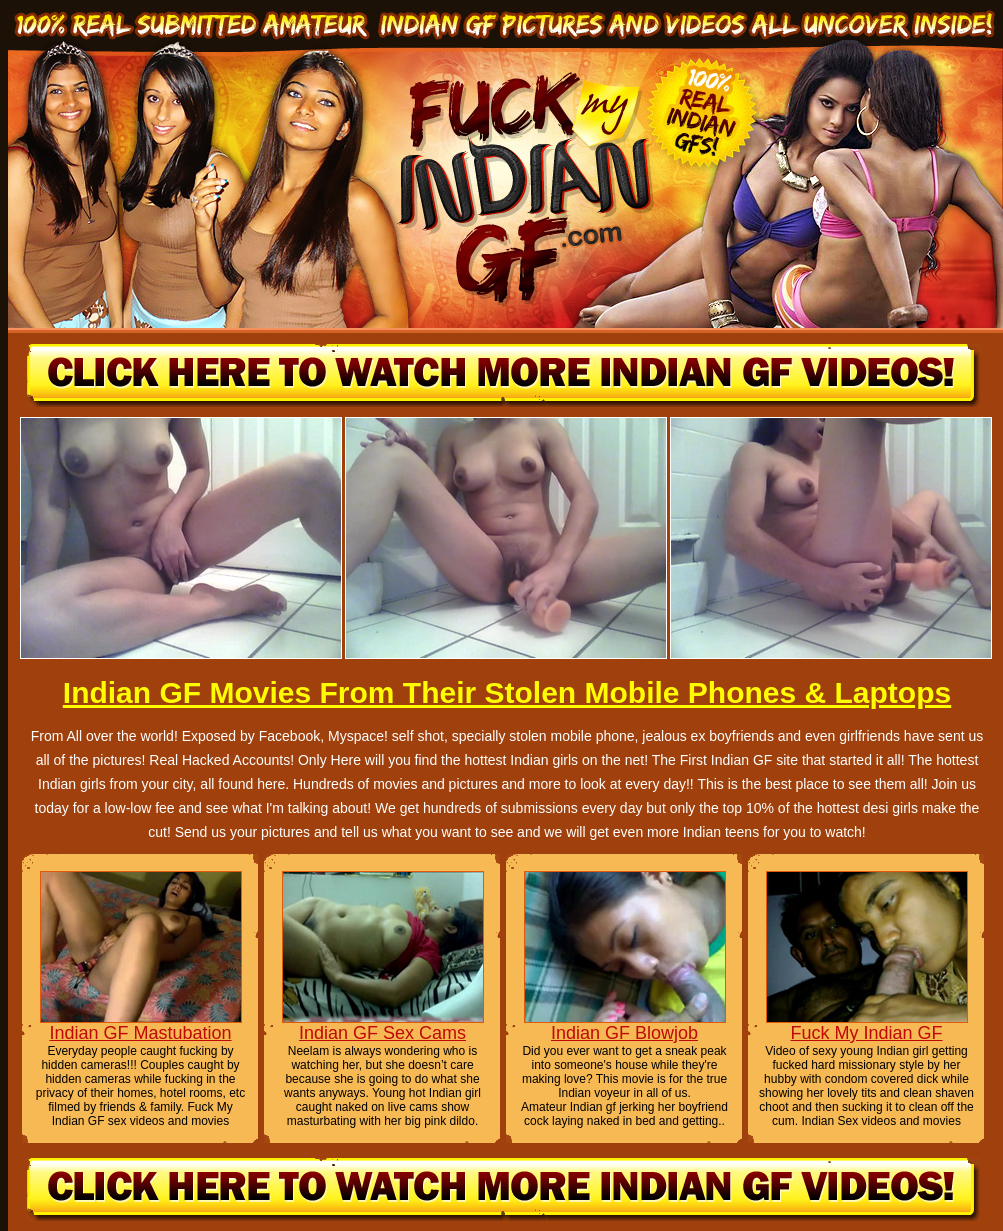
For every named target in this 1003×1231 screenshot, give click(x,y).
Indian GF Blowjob (624, 1033)
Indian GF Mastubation (140, 1033)
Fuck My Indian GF (866, 1033)
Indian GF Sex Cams (382, 1033)
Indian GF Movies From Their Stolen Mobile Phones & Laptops (507, 692)
